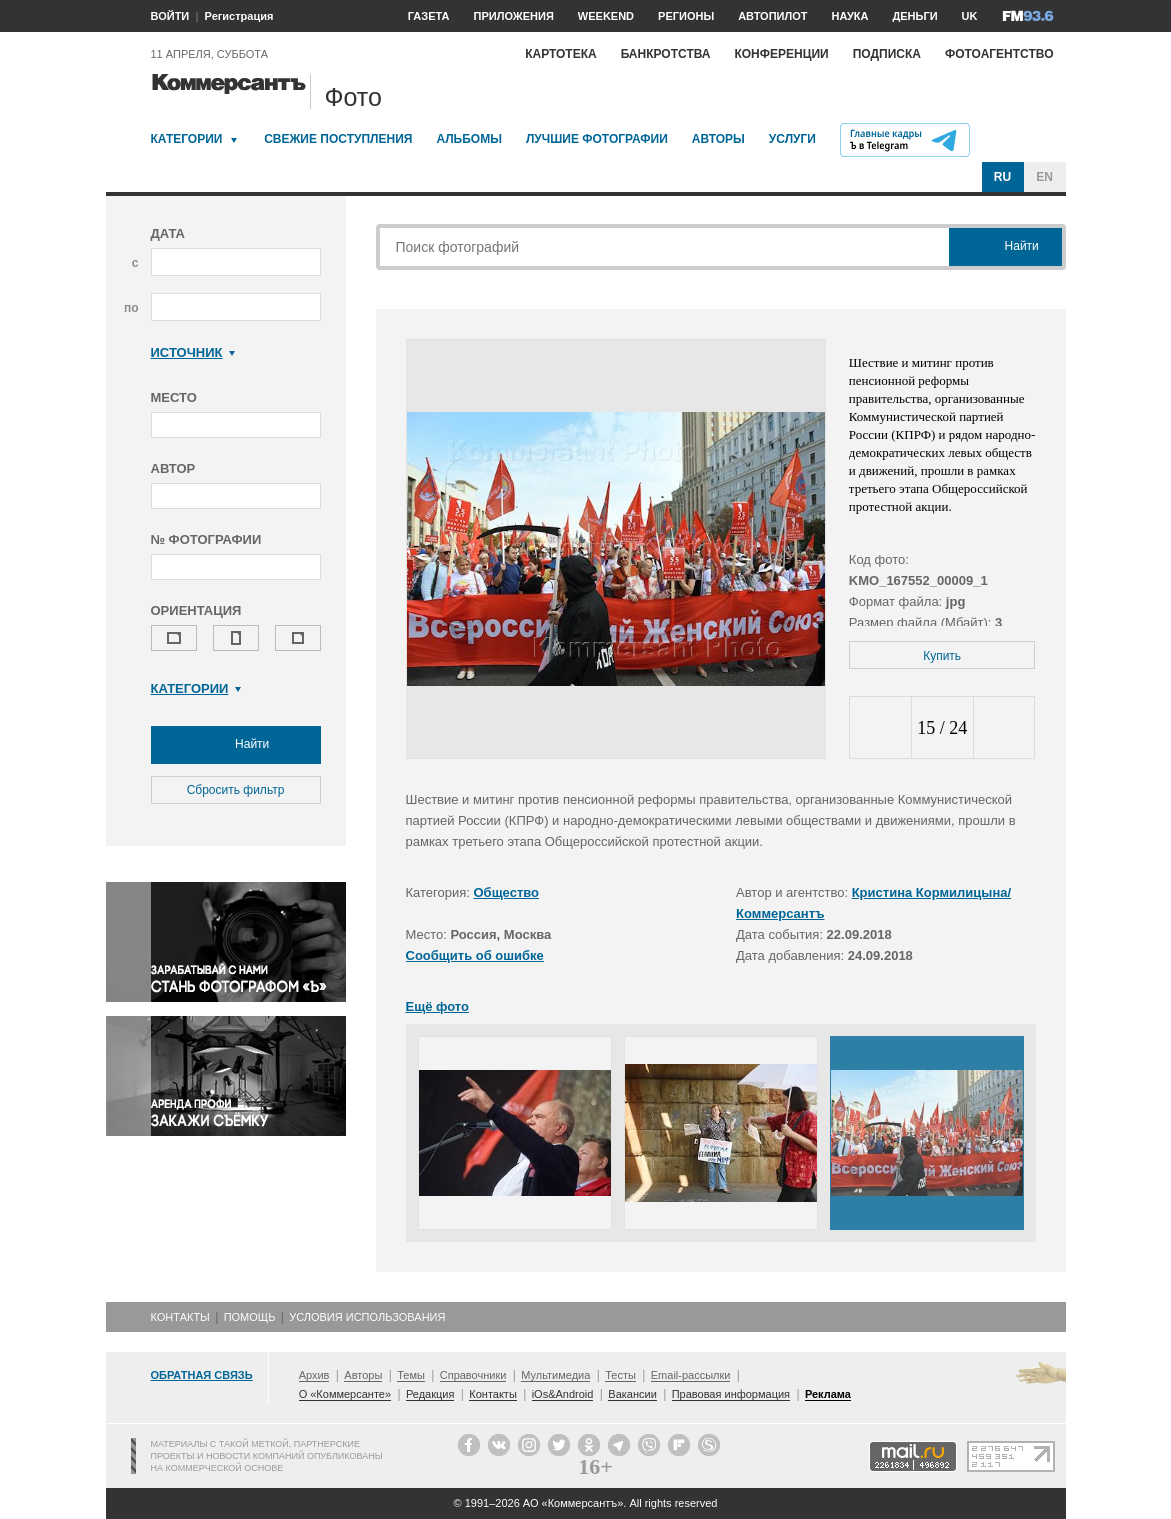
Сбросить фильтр (236, 790)
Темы (411, 1375)
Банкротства (666, 54)
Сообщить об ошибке (475, 955)
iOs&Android (563, 1394)
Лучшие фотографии (597, 139)
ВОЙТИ (170, 16)
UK (970, 16)
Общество (507, 892)
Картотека (561, 54)
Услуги (792, 139)
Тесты (620, 1375)
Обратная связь (202, 1375)
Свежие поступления (338, 139)
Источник (193, 352)
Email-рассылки (691, 1375)
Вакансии (632, 1394)
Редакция (430, 1394)
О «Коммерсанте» (345, 1394)
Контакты (180, 1317)
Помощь (250, 1317)
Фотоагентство (999, 54)
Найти (236, 745)
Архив (314, 1375)
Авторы (718, 139)
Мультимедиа (555, 1375)
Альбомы (469, 139)
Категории (187, 139)
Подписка (887, 54)
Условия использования (367, 1317)
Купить (942, 656)
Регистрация (239, 16)
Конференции (781, 54)
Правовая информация (731, 1394)
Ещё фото (437, 1006)
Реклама (828, 1394)
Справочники (473, 1375)
